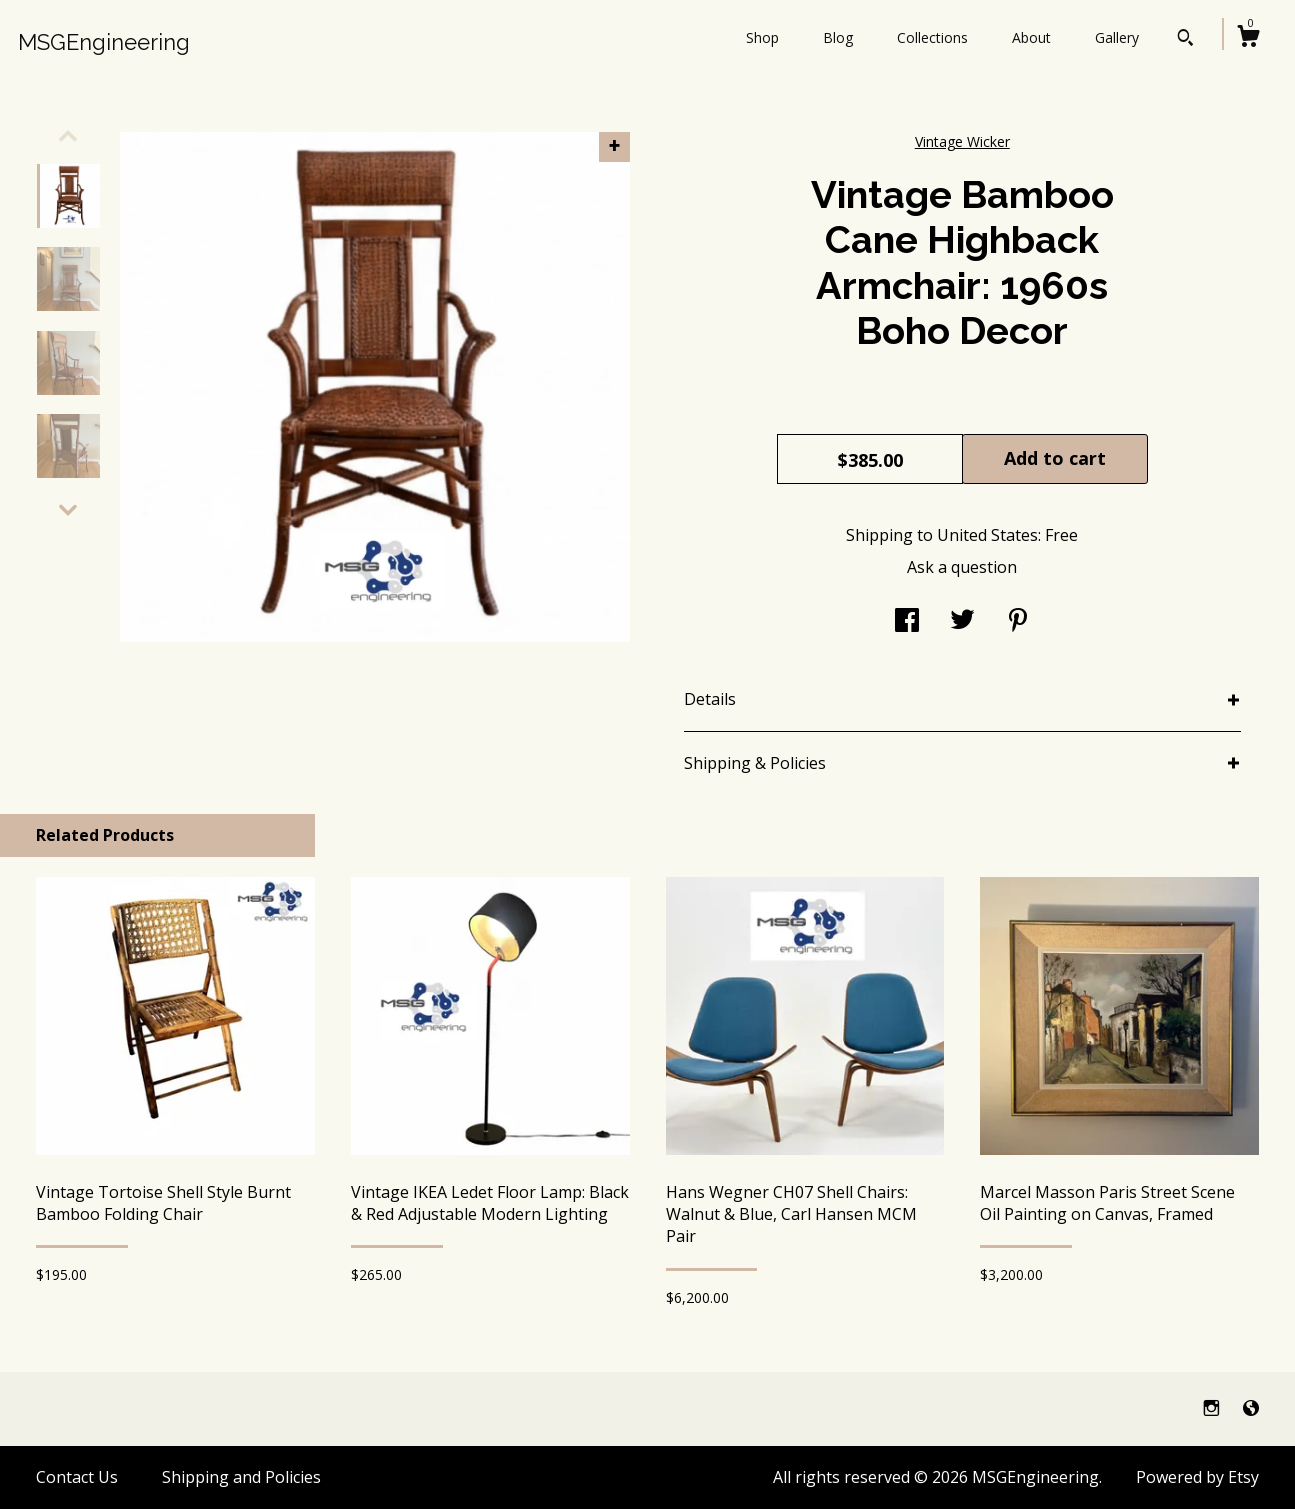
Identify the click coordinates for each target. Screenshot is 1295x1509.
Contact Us (77, 1477)
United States (987, 535)
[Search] (1185, 40)
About (1031, 37)
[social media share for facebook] (907, 622)
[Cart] (1248, 38)
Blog (838, 37)
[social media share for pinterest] (1018, 622)
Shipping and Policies (241, 1477)
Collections (932, 37)
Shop (762, 37)
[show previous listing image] (68, 136)
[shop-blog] (1251, 1408)
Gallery (1117, 37)
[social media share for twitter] (962, 622)
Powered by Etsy (1197, 1477)
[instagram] (1213, 1408)
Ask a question (962, 567)
